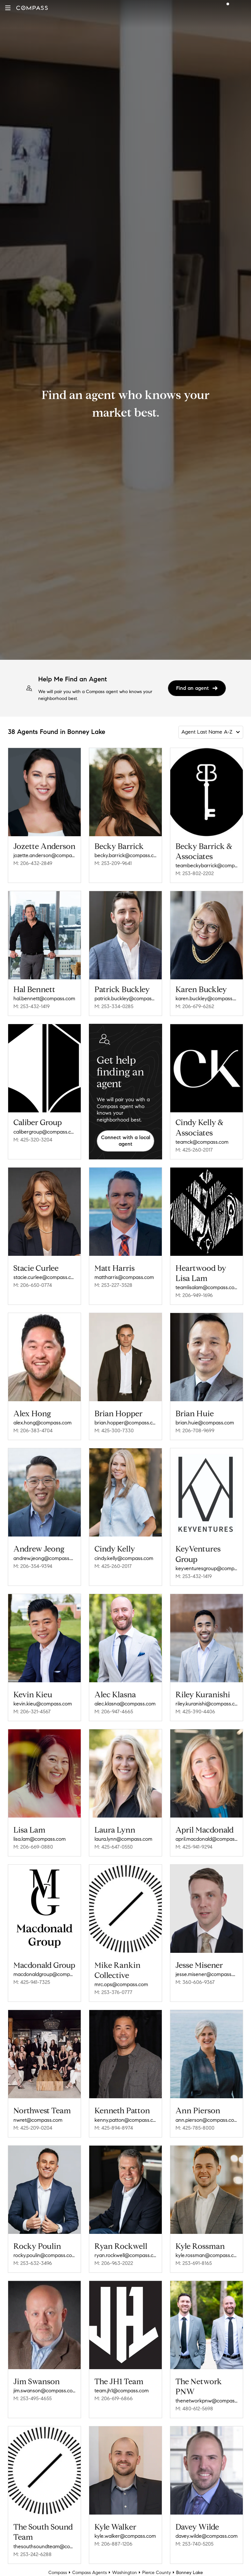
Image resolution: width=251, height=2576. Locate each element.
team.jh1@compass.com (121, 2390)
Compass (57, 2572)
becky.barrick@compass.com (125, 855)
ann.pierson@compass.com (207, 2120)
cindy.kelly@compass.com (123, 1558)
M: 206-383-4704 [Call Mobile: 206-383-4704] (33, 1430)
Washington (124, 2572)
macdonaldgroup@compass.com (44, 1974)
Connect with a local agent (125, 1140)
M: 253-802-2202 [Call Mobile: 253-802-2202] (195, 873)
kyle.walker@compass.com (125, 2536)
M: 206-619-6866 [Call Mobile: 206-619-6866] (113, 2398)
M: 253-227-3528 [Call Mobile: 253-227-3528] (113, 1285)
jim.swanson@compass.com (44, 2390)
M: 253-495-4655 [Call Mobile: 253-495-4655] (32, 2398)
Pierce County (156, 2572)
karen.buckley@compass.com (207, 998)
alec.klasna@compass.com (125, 1704)
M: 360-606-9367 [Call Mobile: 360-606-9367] (195, 1982)
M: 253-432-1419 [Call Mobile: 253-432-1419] (31, 1006)
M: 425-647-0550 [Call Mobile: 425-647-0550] (113, 1847)
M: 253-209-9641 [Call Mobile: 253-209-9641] (113, 863)
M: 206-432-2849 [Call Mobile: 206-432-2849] (32, 863)
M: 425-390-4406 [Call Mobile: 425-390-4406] (195, 1711)
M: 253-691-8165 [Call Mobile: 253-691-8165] (194, 2263)
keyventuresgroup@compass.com (207, 1568)
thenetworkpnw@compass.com (207, 2401)
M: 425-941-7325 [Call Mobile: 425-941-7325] (31, 1982)
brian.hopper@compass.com (125, 1423)
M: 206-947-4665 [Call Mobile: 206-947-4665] (113, 1711)
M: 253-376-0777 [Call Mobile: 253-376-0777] (113, 1992)
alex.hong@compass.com (42, 1423)
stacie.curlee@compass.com (44, 1277)
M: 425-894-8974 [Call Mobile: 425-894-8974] (113, 2128)
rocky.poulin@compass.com (44, 2255)
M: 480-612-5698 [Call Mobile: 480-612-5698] (194, 2408)
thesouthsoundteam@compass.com (44, 2546)
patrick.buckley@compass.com (125, 998)
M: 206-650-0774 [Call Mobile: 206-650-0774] (32, 1285)
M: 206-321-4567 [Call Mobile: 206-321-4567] (32, 1711)
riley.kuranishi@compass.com (207, 1704)
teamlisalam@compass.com (207, 1287)
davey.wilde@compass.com (207, 2536)
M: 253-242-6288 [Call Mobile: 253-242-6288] (32, 2554)
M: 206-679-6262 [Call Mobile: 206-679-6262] (195, 1006)
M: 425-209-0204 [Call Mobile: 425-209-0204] (32, 2128)
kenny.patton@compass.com (125, 2120)
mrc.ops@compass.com (121, 1984)
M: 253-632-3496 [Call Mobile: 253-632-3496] (32, 2263)
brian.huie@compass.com (205, 1423)
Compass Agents (89, 2572)
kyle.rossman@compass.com (207, 2255)
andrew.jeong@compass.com (44, 1558)
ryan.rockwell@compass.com (125, 2255)
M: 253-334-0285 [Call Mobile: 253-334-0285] (113, 1006)
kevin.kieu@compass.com (42, 1704)
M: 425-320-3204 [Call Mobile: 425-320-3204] (32, 1140)
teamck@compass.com (202, 1142)
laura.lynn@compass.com (123, 1839)
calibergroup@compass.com (44, 1132)
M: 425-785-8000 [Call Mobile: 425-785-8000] (195, 2128)
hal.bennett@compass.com (44, 998)
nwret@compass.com (37, 2120)
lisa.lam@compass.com (39, 1839)
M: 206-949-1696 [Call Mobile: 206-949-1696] (194, 1295)
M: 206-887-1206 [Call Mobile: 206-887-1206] (113, 2544)
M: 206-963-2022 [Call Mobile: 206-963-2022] (113, 2263)
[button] (8, 8)
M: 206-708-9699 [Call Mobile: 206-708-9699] (195, 1430)
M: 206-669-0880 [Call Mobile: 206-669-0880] (33, 1847)
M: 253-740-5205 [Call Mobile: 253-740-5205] (194, 2544)
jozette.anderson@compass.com (44, 855)
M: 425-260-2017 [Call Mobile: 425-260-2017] (194, 1150)
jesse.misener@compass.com (207, 1974)
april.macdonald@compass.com (207, 1839)
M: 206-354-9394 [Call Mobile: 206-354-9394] (32, 1566)
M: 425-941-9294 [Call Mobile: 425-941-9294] (194, 1847)
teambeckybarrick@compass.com (207, 865)
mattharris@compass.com (124, 1277)
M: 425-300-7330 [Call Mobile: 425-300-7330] (114, 1430)
